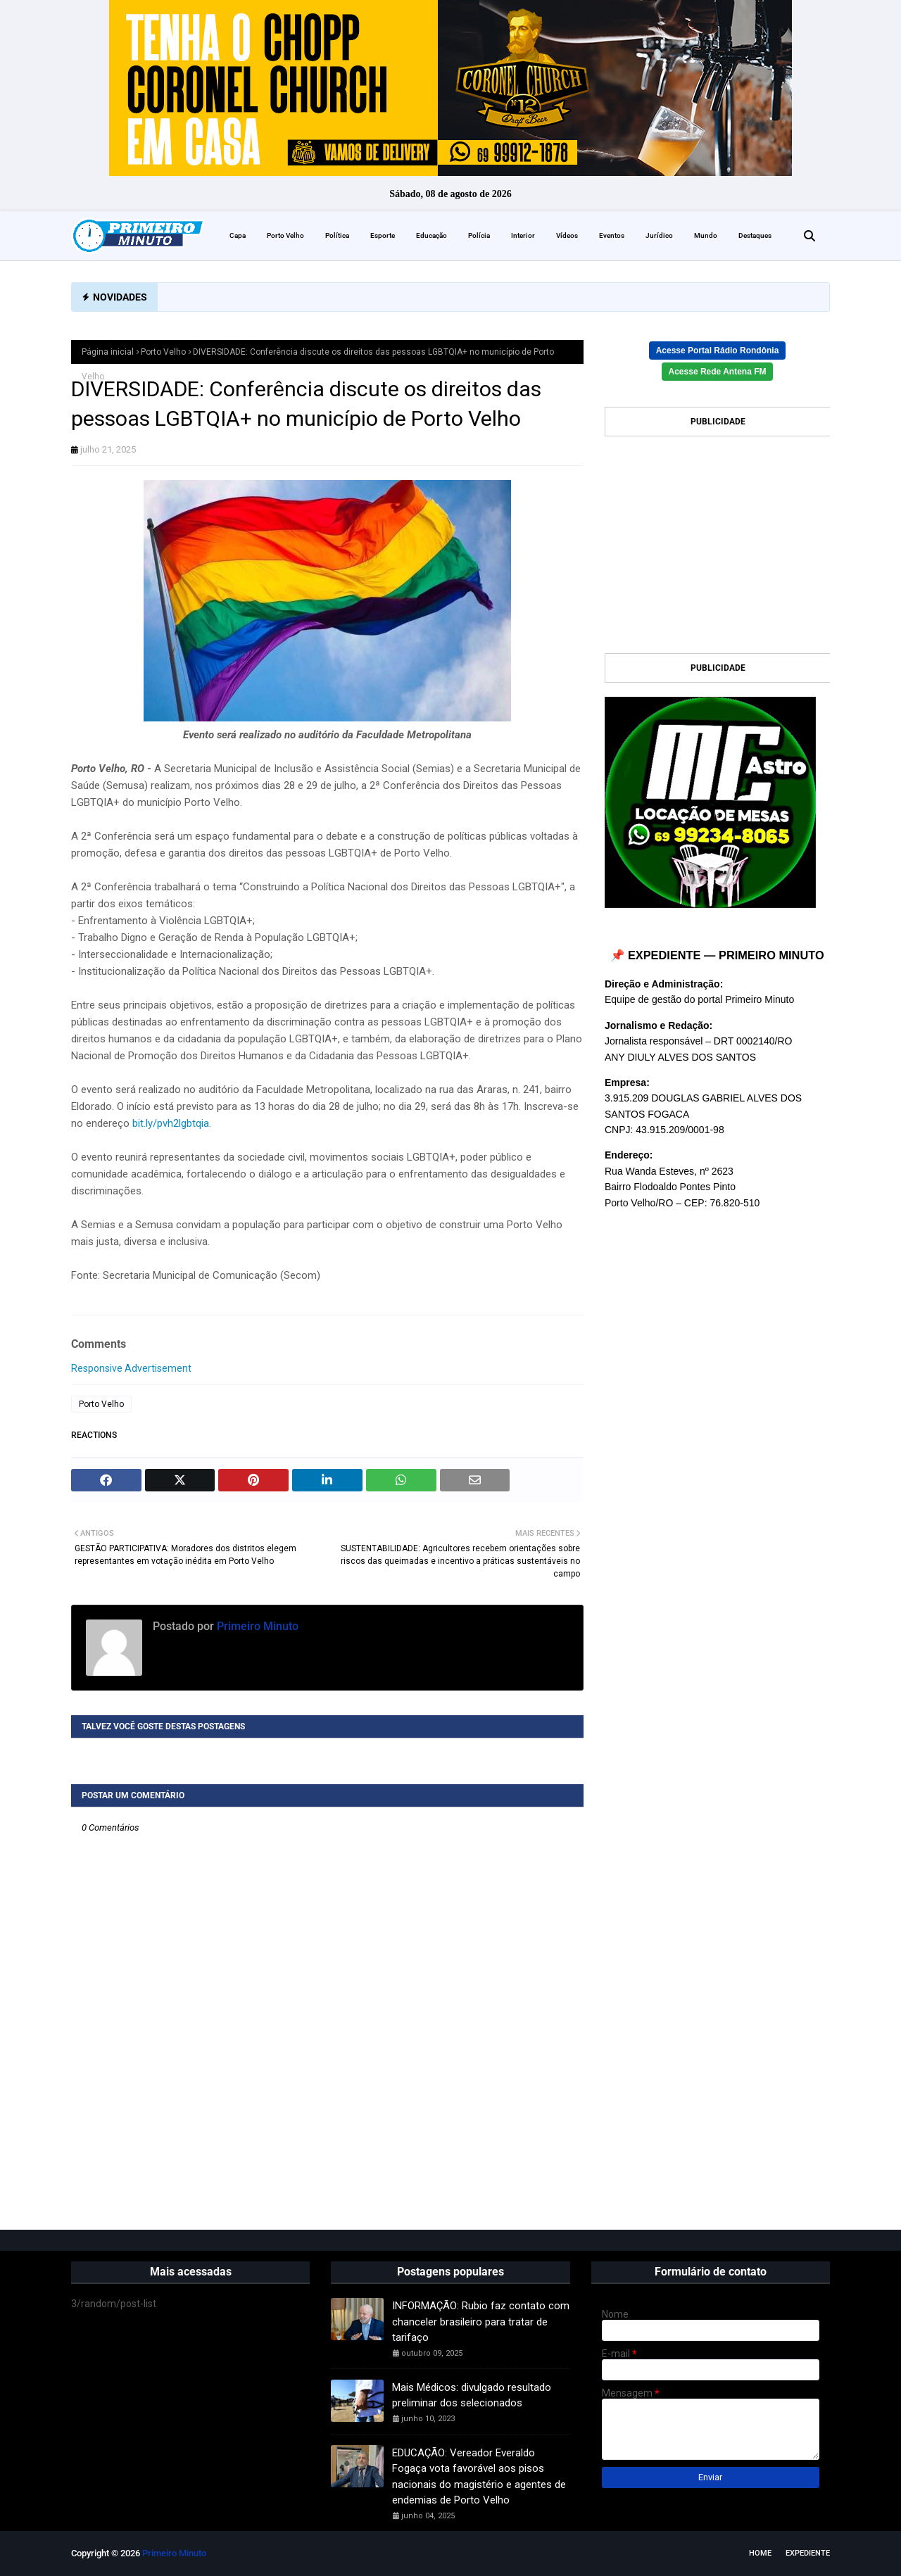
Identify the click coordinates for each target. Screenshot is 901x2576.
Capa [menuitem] (237, 235)
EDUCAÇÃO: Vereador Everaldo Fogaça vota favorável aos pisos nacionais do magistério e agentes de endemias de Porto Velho (479, 2476)
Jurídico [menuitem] (659, 235)
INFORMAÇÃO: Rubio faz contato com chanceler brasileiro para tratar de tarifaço (480, 2321)
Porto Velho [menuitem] (285, 235)
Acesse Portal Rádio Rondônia (717, 350)
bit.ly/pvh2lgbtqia (170, 1123)
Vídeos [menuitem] (567, 235)
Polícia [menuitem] (479, 235)
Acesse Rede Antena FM (718, 372)
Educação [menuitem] (431, 235)
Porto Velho (163, 352)
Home (760, 2553)
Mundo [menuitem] (705, 235)
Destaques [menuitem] (754, 235)
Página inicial (108, 352)
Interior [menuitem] (523, 235)
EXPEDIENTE (808, 2553)
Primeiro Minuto (256, 1626)
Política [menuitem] (337, 235)
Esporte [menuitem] (382, 235)
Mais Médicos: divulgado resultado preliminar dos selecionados (471, 2395)
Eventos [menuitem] (611, 235)
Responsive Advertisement (131, 1368)
